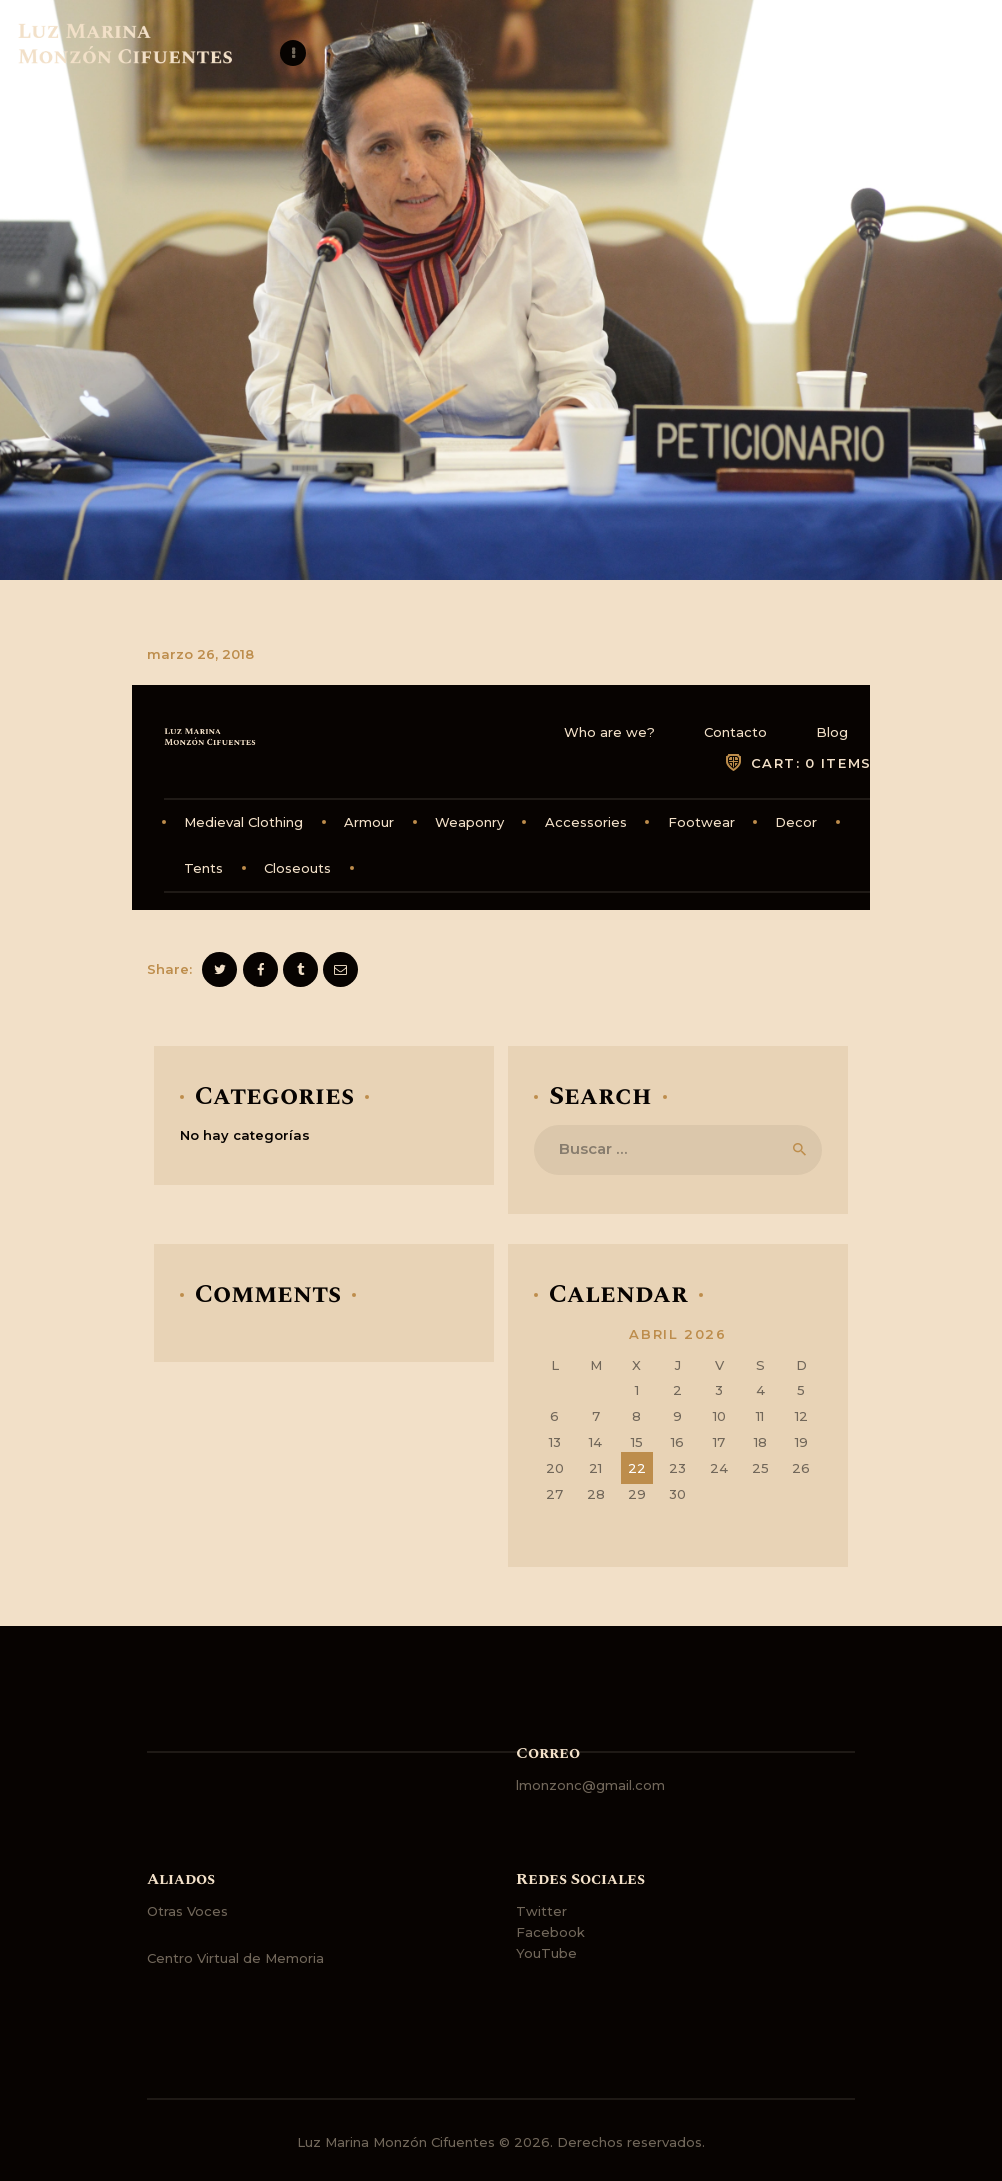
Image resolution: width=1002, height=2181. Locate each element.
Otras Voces (187, 1911)
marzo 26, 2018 (200, 654)
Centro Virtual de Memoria (235, 1958)
